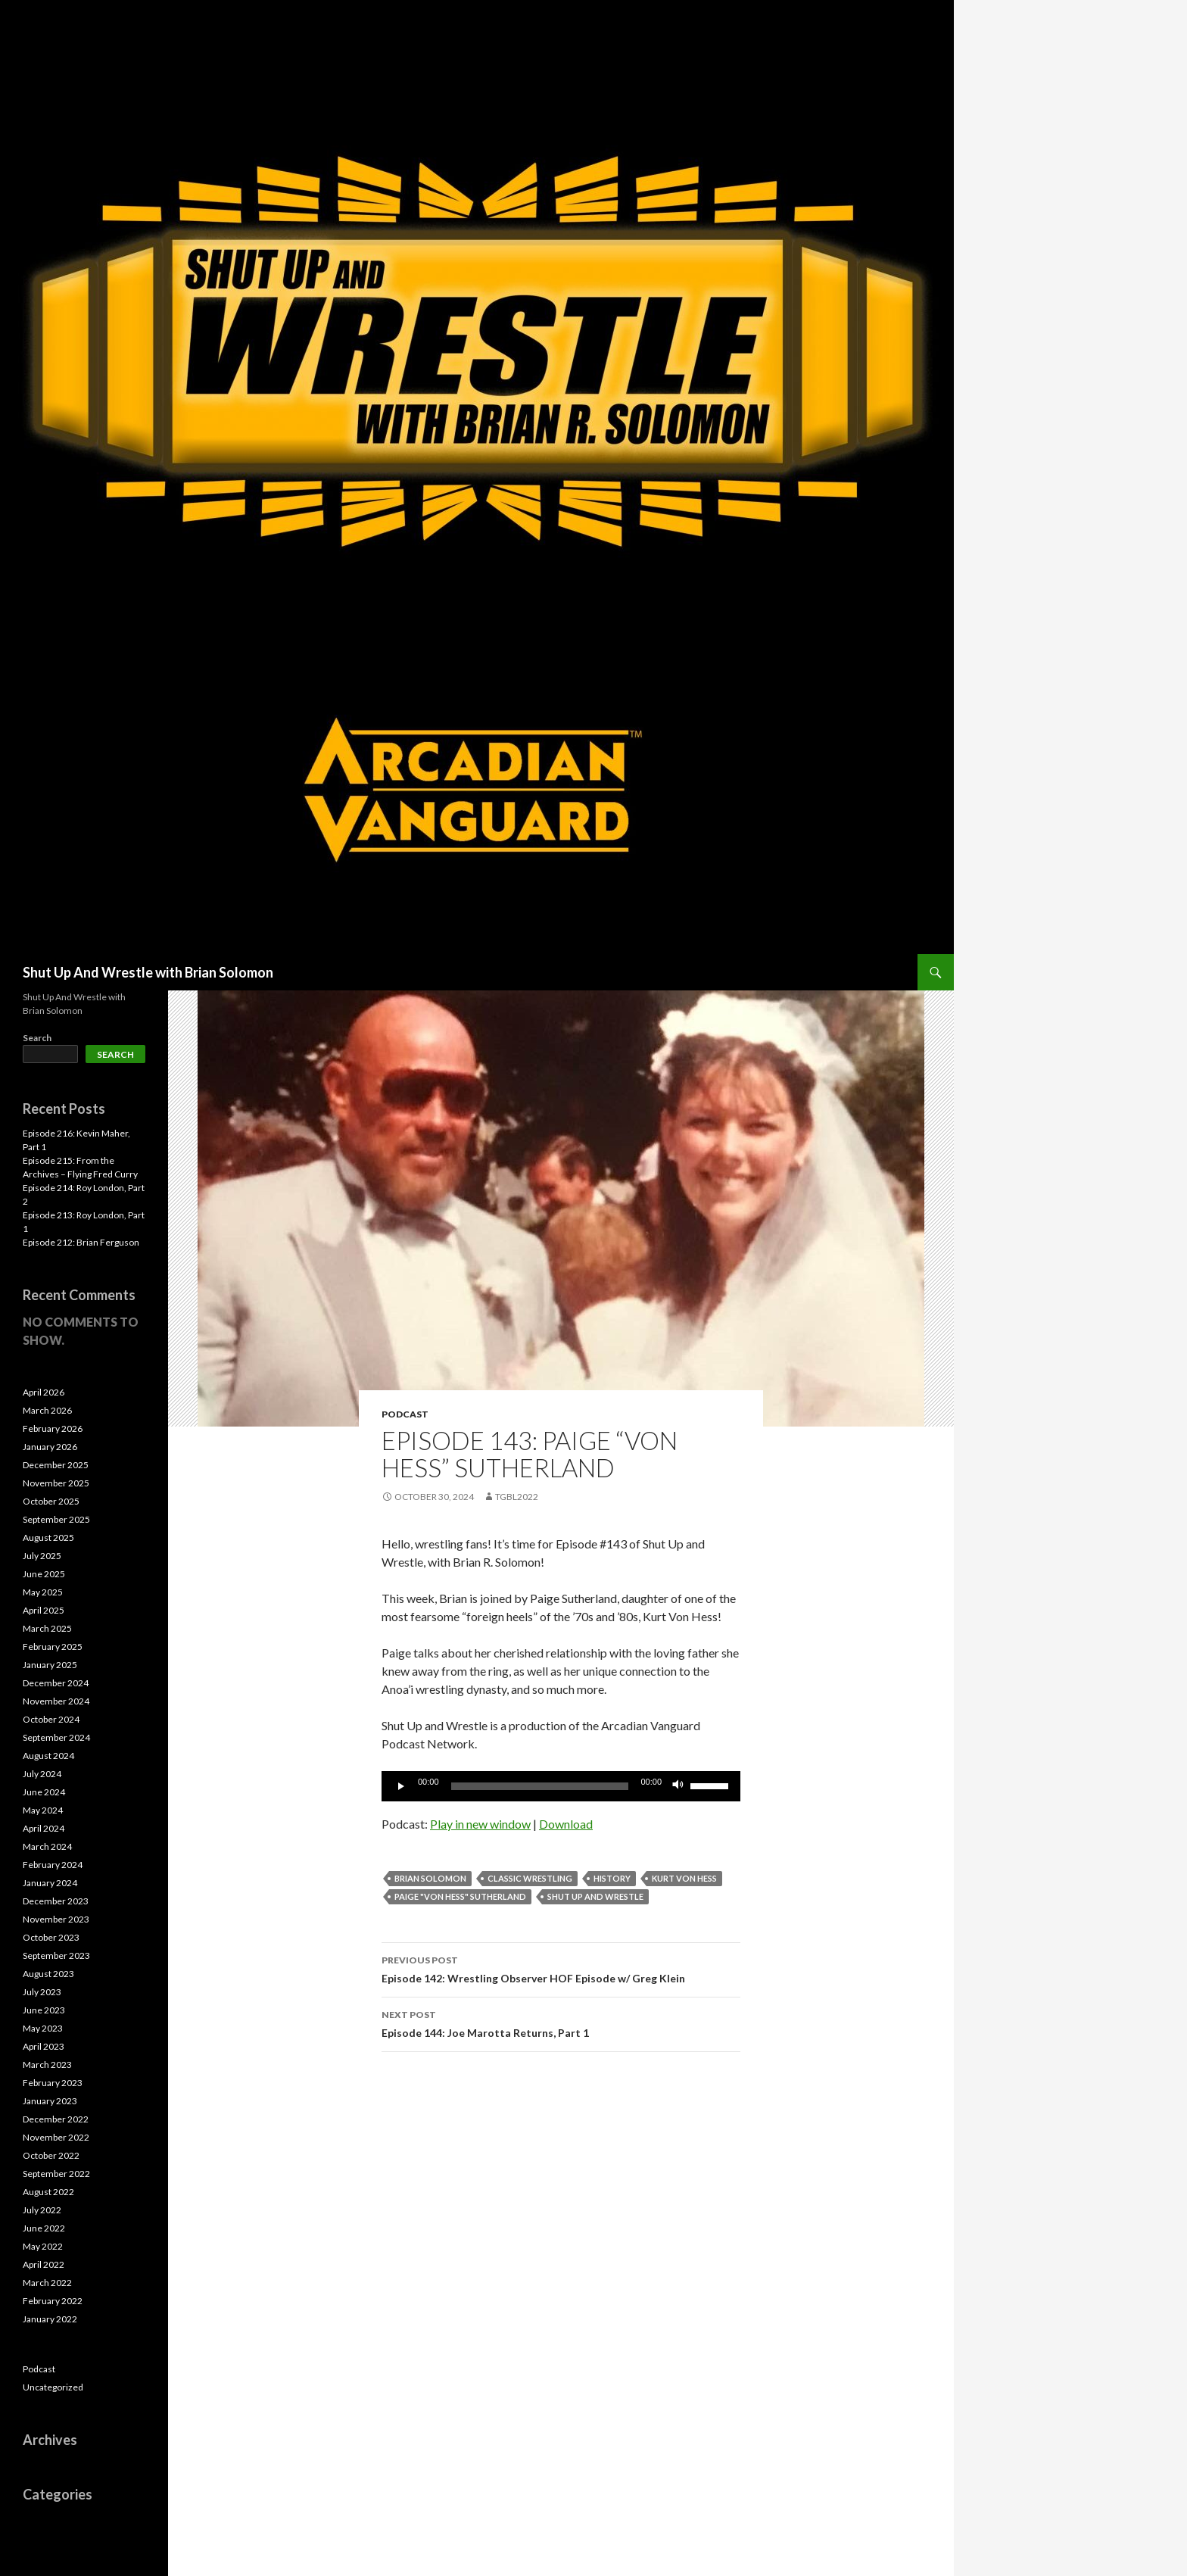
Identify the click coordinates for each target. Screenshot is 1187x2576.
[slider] (540, 1786)
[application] (561, 1786)
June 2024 (44, 1792)
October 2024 (51, 1719)
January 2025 (50, 1664)
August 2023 (48, 1973)
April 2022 (43, 2264)
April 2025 (43, 1610)
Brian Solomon (430, 1878)
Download (566, 1824)
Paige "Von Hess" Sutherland (460, 1896)
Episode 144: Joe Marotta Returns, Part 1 (561, 2022)
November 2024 (56, 1701)
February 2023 (53, 2082)
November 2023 (56, 1919)
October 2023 (51, 1937)
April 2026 (43, 1392)
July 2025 (42, 1555)
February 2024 (53, 1864)
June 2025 (44, 1574)
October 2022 (51, 2155)
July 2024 (42, 1773)
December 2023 (56, 1901)
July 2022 (42, 2210)
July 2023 (42, 1991)
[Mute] (678, 1786)
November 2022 (56, 2137)
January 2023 (50, 2101)
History (612, 1878)
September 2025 (56, 1519)
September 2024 (56, 1737)
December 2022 (56, 2119)
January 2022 (50, 2319)
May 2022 (43, 2246)
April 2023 (43, 2046)
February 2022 (53, 2300)
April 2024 (43, 1828)
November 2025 (56, 1483)
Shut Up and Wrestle (595, 1896)
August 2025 (48, 1537)
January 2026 (50, 1446)
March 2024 (47, 1846)
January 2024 (50, 1882)
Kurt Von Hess (684, 1878)
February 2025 (53, 1646)
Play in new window (480, 1824)
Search (37, 1037)
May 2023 (43, 2028)
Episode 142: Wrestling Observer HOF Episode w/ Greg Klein (561, 1968)
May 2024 (43, 1810)
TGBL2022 (516, 1496)
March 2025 (47, 1628)
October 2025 (51, 1501)
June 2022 (44, 2228)
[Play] (401, 1786)
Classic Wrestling (530, 1878)
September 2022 (56, 2173)
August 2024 (48, 1755)
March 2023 (47, 2064)
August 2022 (48, 2191)
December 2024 (56, 1683)
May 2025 (43, 1592)
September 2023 (56, 1955)
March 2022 (47, 2282)
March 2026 (47, 1410)
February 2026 (53, 1428)
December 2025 (56, 1464)
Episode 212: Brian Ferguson (81, 1242)
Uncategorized (53, 2387)
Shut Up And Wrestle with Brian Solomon (148, 972)
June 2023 (44, 2010)
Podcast (405, 1414)
